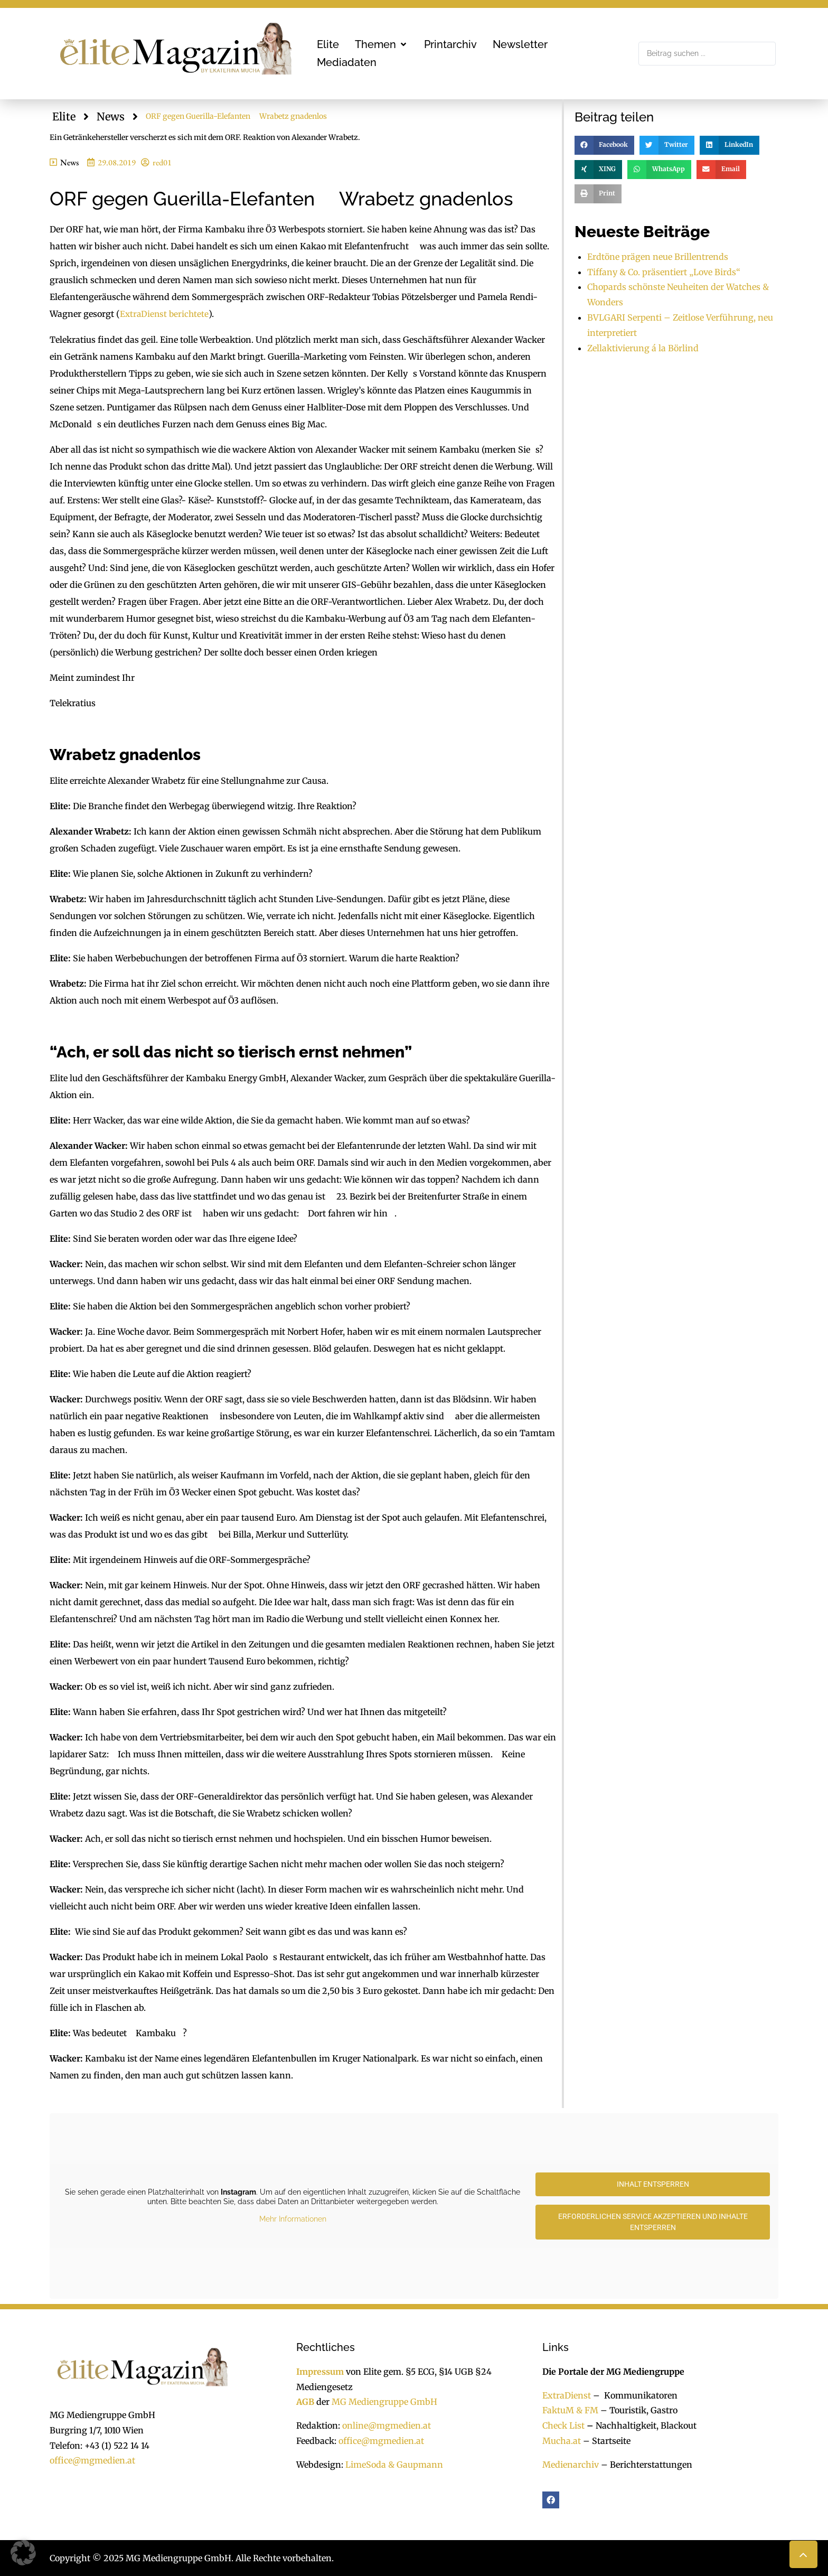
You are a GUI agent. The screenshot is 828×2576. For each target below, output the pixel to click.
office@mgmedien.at (92, 2460)
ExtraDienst (566, 2395)
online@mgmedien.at (386, 2425)
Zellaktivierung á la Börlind (643, 348)
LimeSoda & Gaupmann (394, 2464)
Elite (64, 116)
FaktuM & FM (570, 2410)
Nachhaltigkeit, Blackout (641, 2425)
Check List (563, 2425)
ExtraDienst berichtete (164, 313)
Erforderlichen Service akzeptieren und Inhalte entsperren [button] (653, 2221)
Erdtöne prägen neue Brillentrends (657, 256)
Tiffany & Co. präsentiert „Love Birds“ (663, 272)
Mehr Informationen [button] (292, 2218)
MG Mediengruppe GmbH (384, 2401)
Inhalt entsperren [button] (653, 2183)
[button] (381, 44)
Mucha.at (561, 2440)
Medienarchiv (570, 2464)
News (111, 116)
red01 (162, 162)
